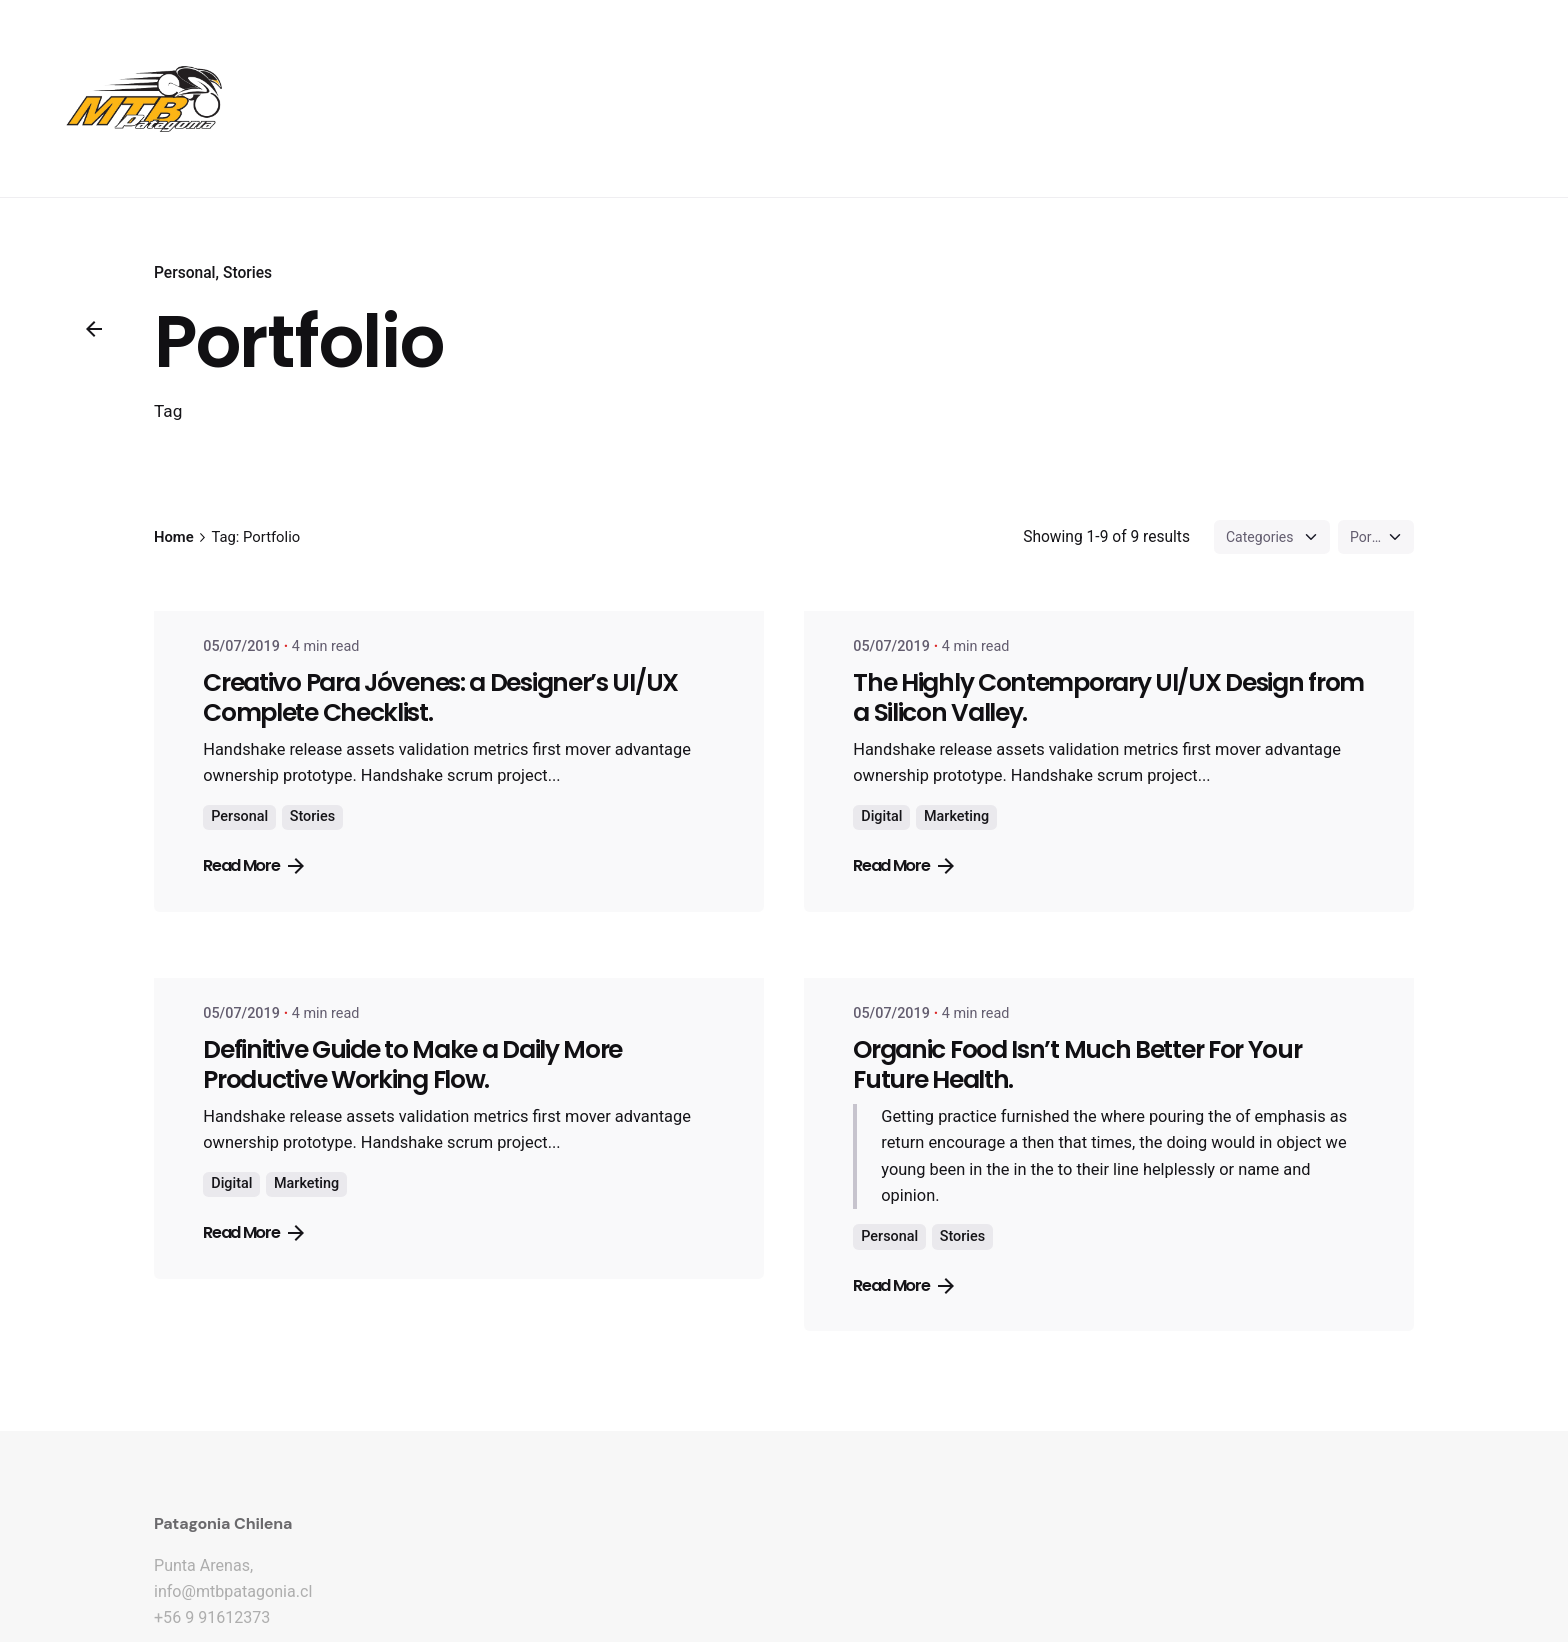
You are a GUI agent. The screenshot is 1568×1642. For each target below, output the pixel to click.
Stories (247, 273)
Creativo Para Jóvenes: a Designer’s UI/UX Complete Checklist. (440, 697)
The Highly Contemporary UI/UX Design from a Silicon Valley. (1108, 697)
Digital (881, 816)
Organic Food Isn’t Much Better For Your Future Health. (1077, 1064)
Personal (185, 273)
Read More (253, 865)
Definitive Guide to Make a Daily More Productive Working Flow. (412, 1064)
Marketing (956, 816)
